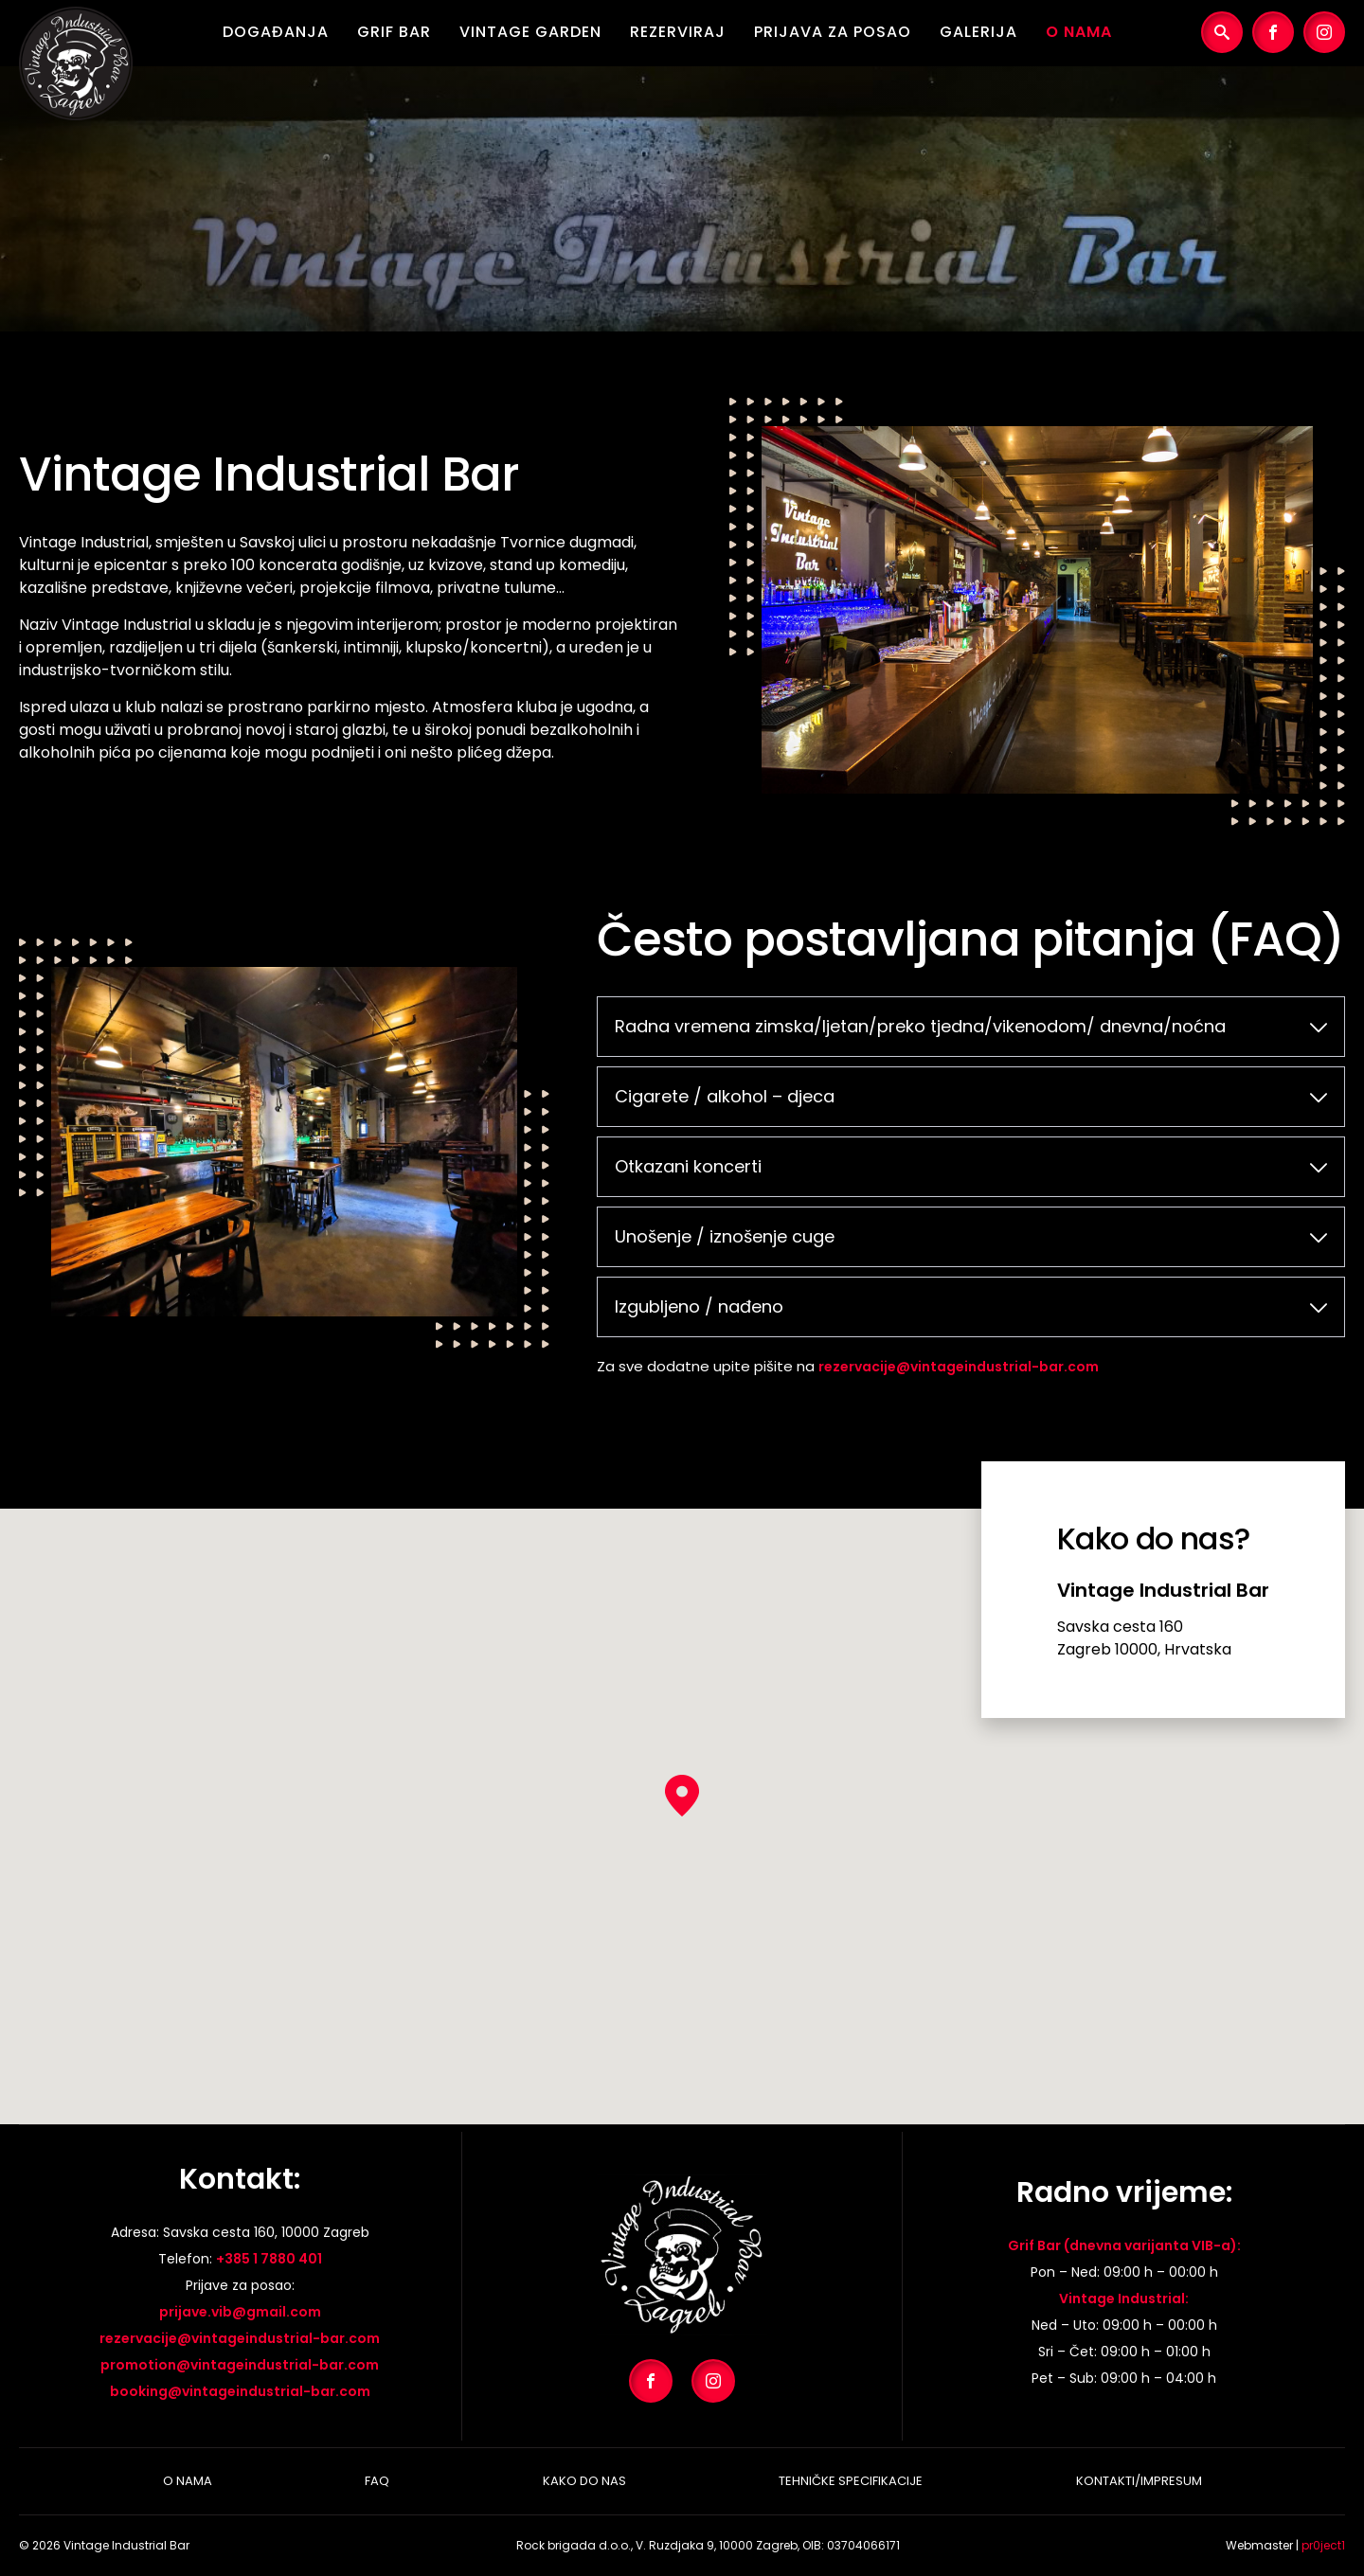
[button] (682, 1795)
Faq (377, 2481)
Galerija (978, 32)
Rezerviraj (678, 32)
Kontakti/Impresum (1139, 2481)
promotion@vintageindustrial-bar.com (239, 2364)
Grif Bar (394, 32)
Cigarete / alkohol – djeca (725, 1096)
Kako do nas (584, 2481)
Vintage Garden (530, 32)
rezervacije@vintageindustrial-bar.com (958, 1366)
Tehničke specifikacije (851, 2481)
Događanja (276, 32)
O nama (1079, 32)
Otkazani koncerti (688, 1166)
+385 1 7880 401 (269, 2258)
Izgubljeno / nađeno (699, 1306)
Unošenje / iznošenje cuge (725, 1236)
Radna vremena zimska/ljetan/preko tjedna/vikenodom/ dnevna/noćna (920, 1026)
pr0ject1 (1323, 2545)
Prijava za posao (832, 32)
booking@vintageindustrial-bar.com (240, 2391)
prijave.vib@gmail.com (240, 2311)
